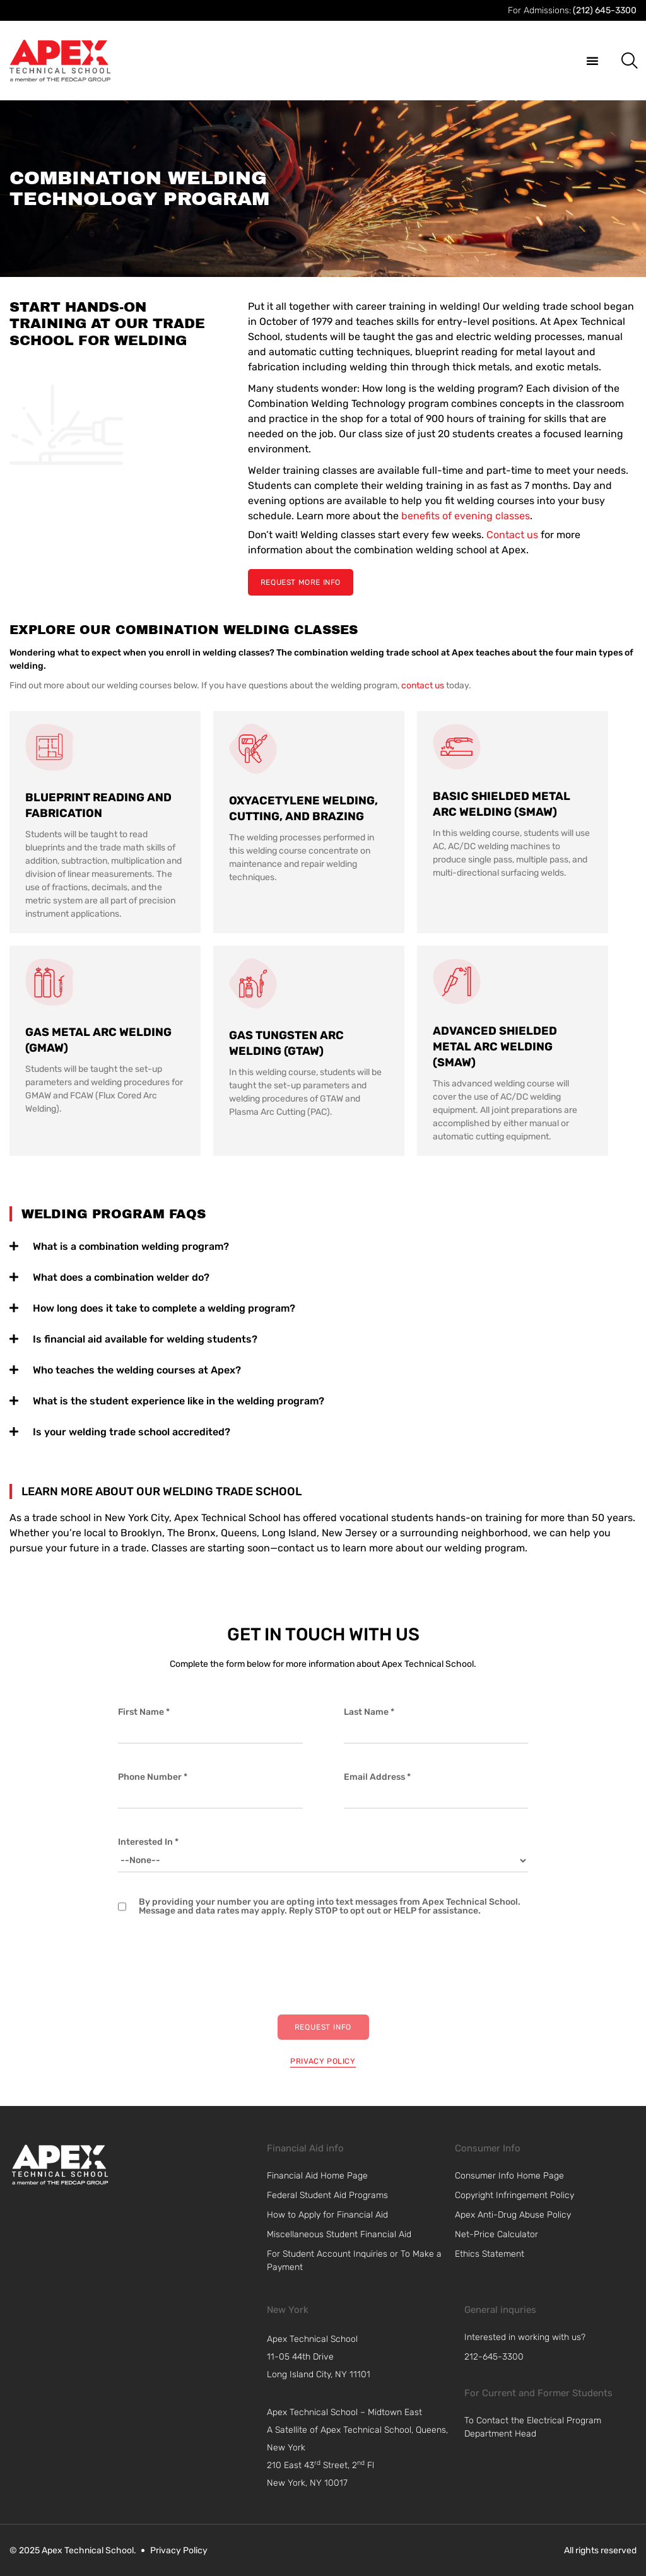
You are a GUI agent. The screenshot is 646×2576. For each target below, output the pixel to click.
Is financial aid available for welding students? (145, 1339)
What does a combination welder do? (121, 1277)
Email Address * (377, 1777)
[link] (59, 2164)
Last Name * (369, 1712)
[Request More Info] (300, 582)
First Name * (144, 1712)
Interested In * (148, 1842)
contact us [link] (422, 685)
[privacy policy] (322, 2059)
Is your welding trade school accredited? (131, 1432)
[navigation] (363, 2357)
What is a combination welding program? (131, 1246)
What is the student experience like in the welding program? (178, 1401)
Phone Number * (152, 1777)
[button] (592, 60)
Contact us (512, 535)
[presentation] (214, 1965)
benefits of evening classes (465, 516)
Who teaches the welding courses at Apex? (137, 1370)
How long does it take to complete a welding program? (164, 1308)
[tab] (323, 1243)
